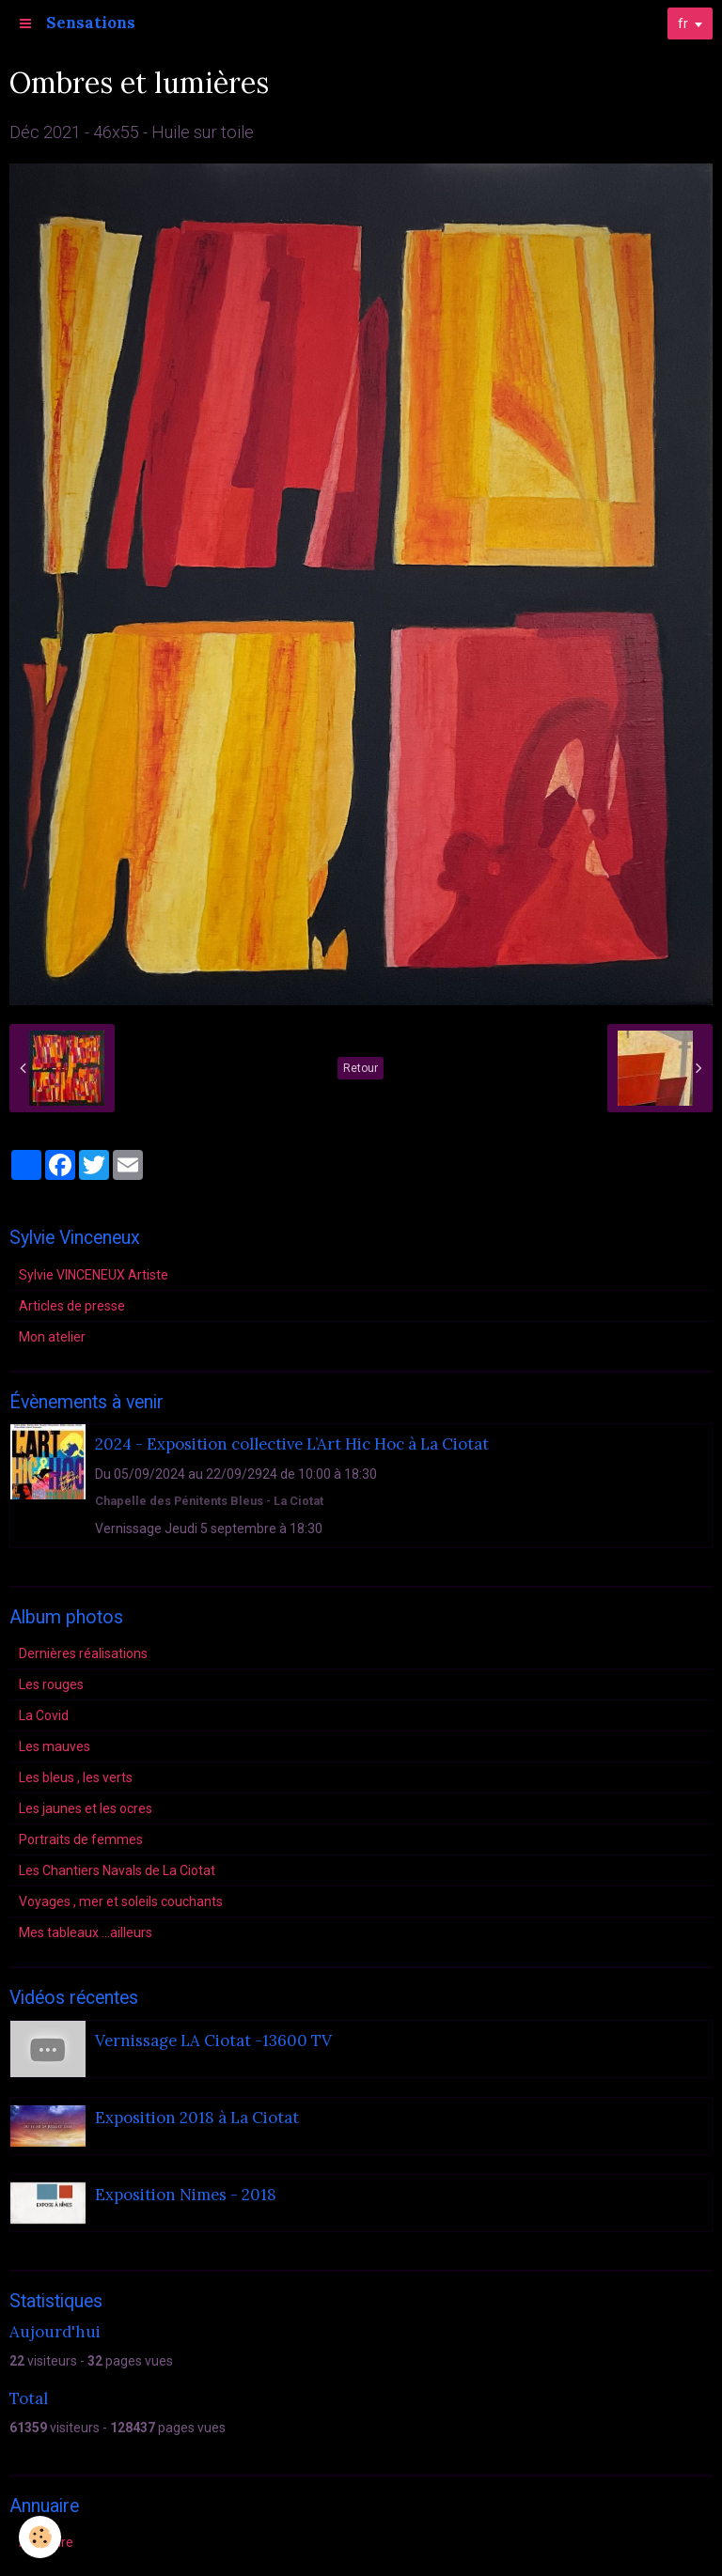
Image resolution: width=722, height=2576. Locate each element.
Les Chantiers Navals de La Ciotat (117, 1870)
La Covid (44, 1715)
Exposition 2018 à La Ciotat (197, 2117)
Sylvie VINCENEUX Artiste (93, 1274)
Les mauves (54, 1746)
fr (683, 23)
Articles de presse (72, 1305)
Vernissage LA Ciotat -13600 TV (213, 2040)
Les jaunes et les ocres (85, 1808)
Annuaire (46, 2542)
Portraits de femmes (81, 1839)
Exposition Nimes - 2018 (185, 2194)
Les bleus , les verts (76, 1777)
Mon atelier (52, 1336)
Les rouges (51, 1684)
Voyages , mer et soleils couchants (121, 1901)
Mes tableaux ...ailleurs (85, 1932)
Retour (360, 1068)
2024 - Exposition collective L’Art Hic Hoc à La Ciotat (292, 1445)
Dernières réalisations (83, 1653)
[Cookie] (40, 2537)
